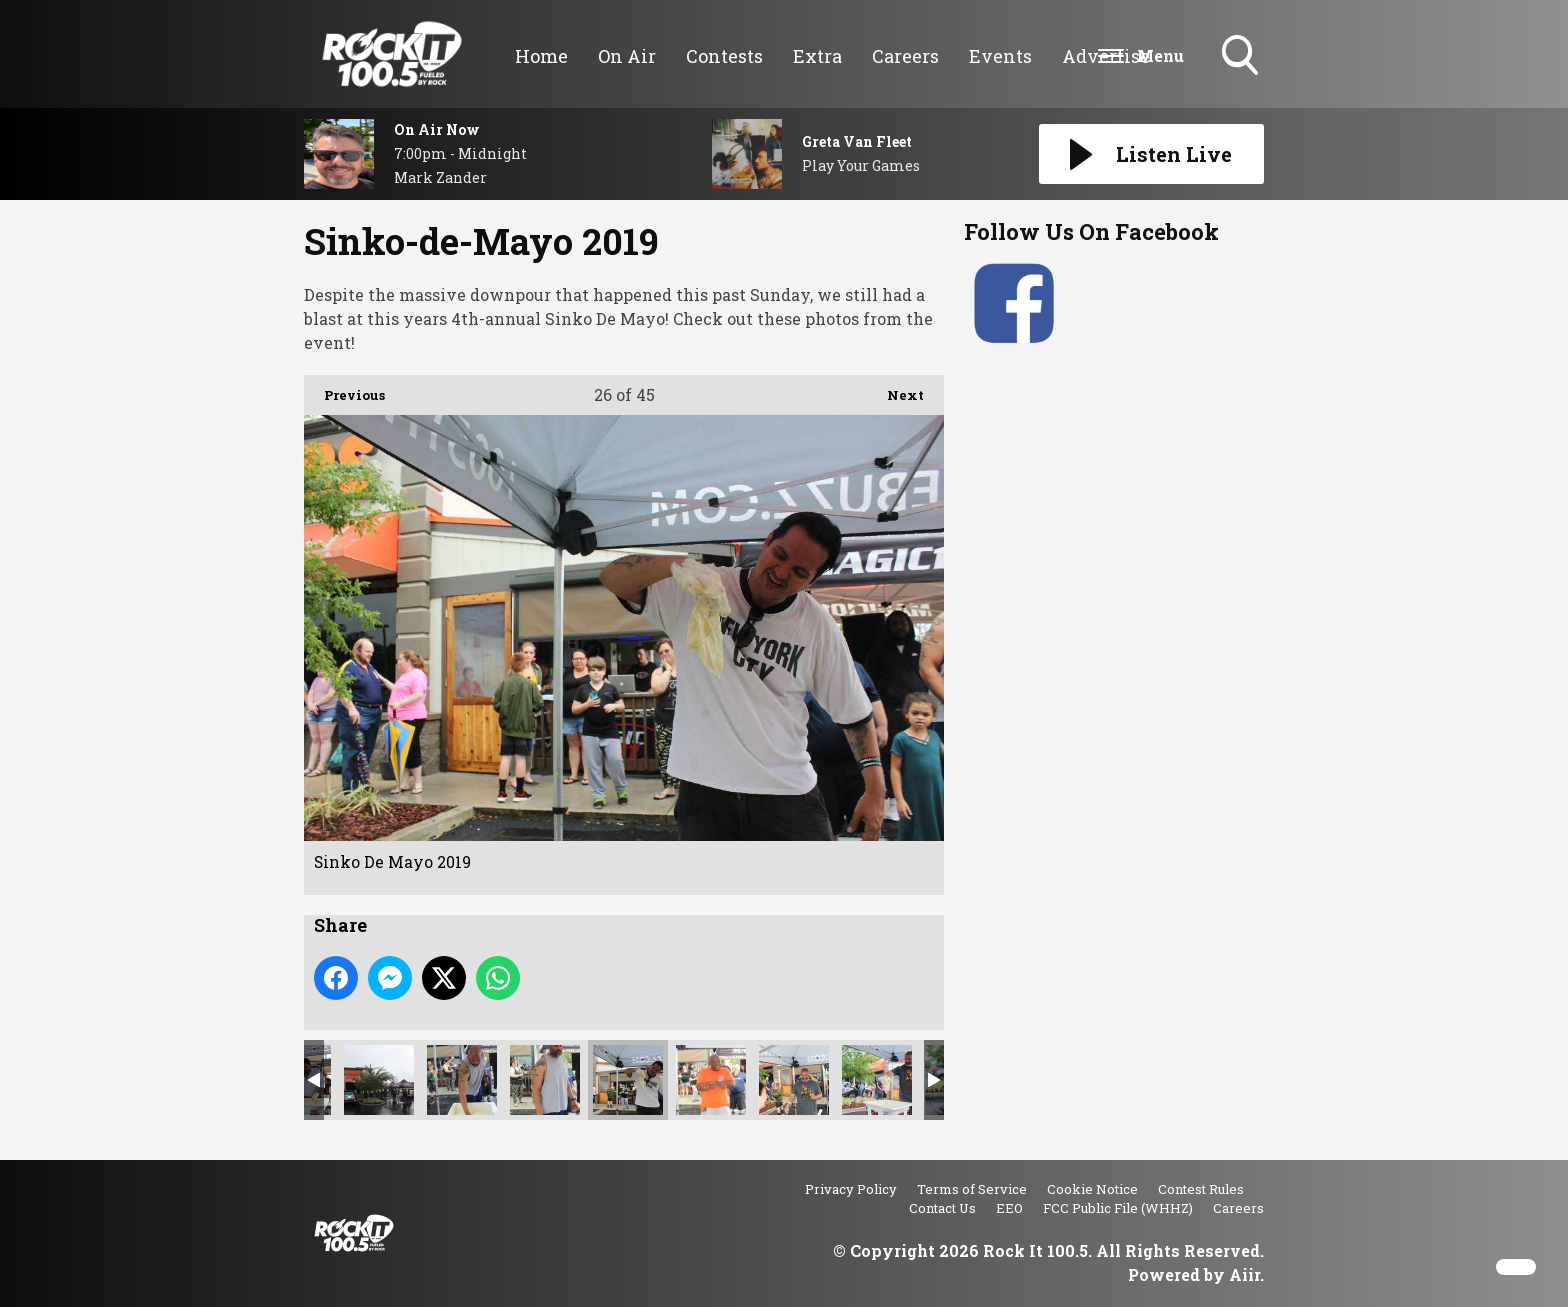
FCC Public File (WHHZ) (1118, 1208)
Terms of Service (972, 1189)
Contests (724, 56)
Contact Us (942, 1208)
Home (541, 56)
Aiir (1244, 1274)
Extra (817, 56)
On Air (627, 56)
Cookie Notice (1092, 1189)
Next (895, 389)
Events (1000, 56)
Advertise (1106, 56)
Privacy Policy (851, 1189)
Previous (344, 389)
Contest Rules (1201, 1189)
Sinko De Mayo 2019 (379, 1080)
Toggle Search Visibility (1242, 57)
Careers (905, 56)
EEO (1009, 1208)
